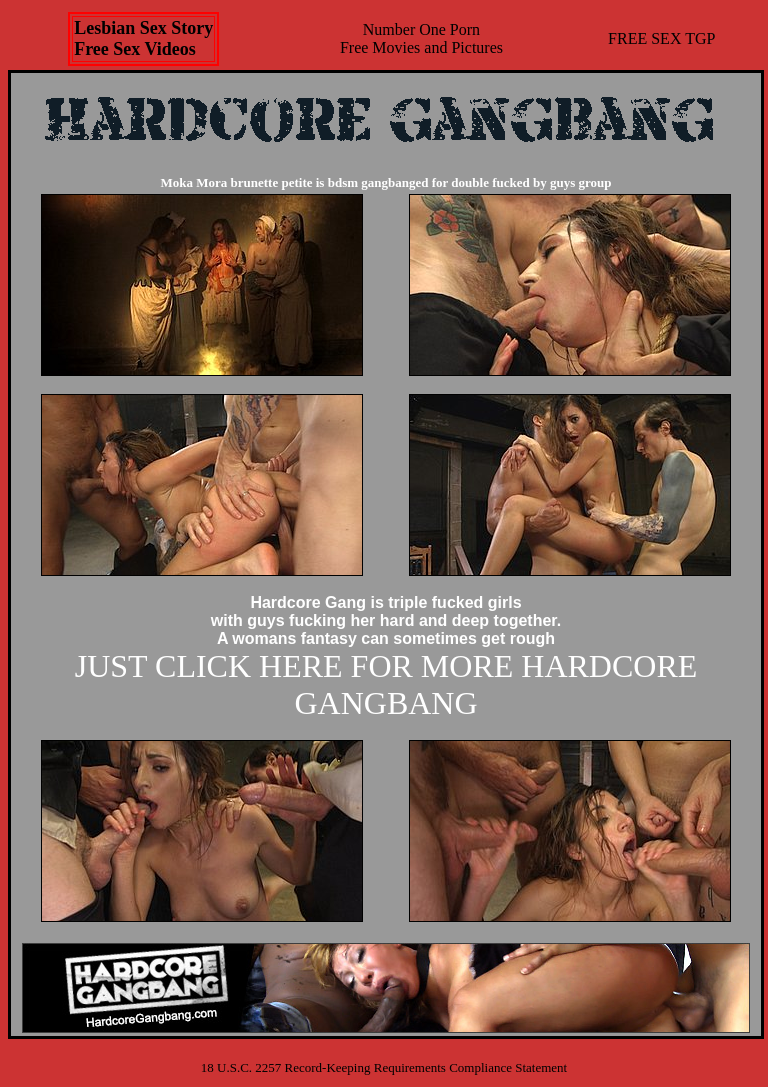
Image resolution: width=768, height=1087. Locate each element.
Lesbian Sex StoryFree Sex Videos (143, 38)
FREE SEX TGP (661, 38)
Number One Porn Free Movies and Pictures (421, 38)
